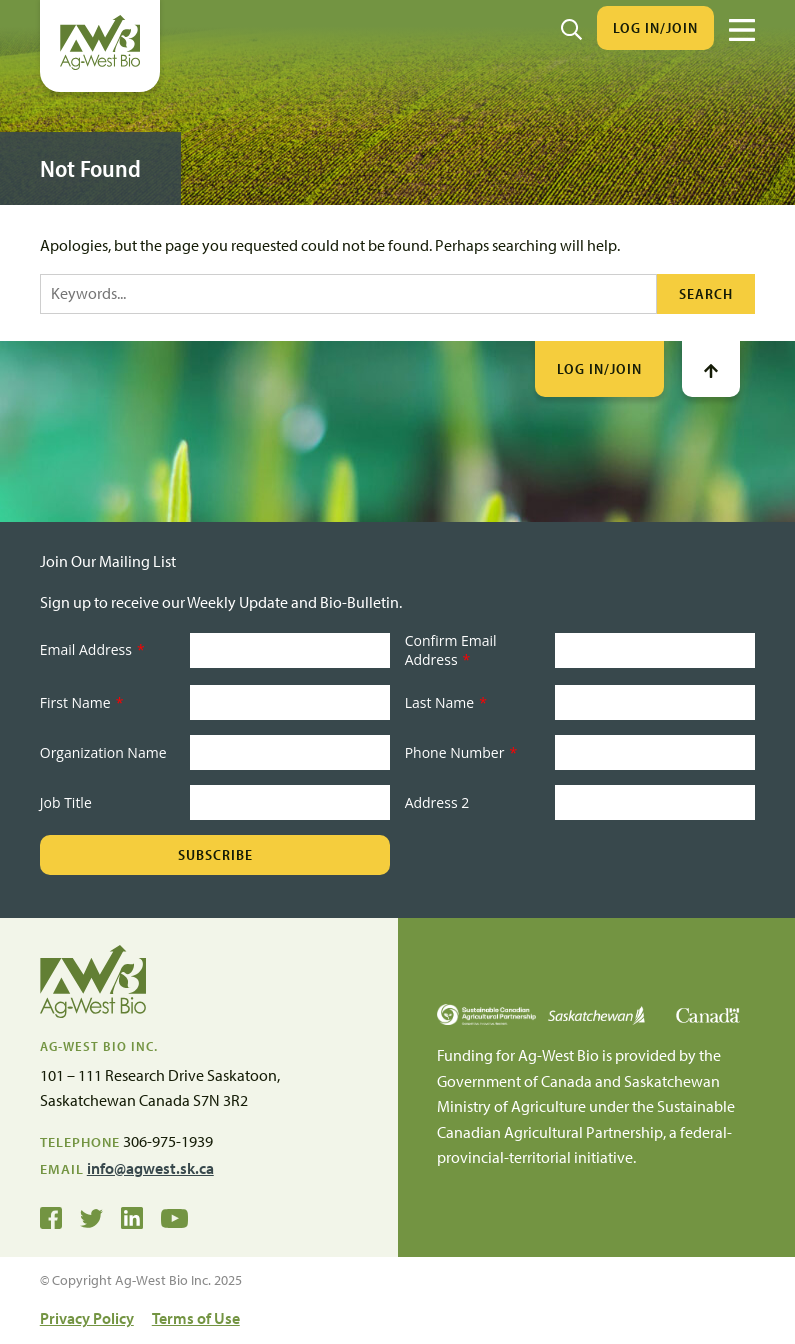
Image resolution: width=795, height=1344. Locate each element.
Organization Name (103, 752)
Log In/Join (655, 27)
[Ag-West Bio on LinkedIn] (132, 1217)
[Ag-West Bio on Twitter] (91, 1217)
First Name (82, 702)
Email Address (92, 649)
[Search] (571, 28)
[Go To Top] (711, 369)
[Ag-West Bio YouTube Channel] (174, 1217)
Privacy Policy (87, 1318)
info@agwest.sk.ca (150, 1168)
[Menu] (742, 30)
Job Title (66, 802)
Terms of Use (196, 1318)
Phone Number (461, 752)
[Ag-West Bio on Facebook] (51, 1217)
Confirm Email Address (451, 650)
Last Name (446, 702)
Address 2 (437, 802)
